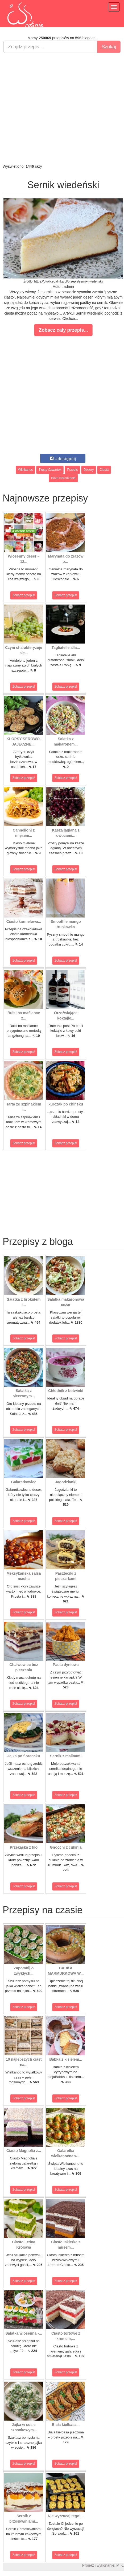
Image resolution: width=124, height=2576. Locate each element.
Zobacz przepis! (24, 595)
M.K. (120, 2565)
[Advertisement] (61, 108)
